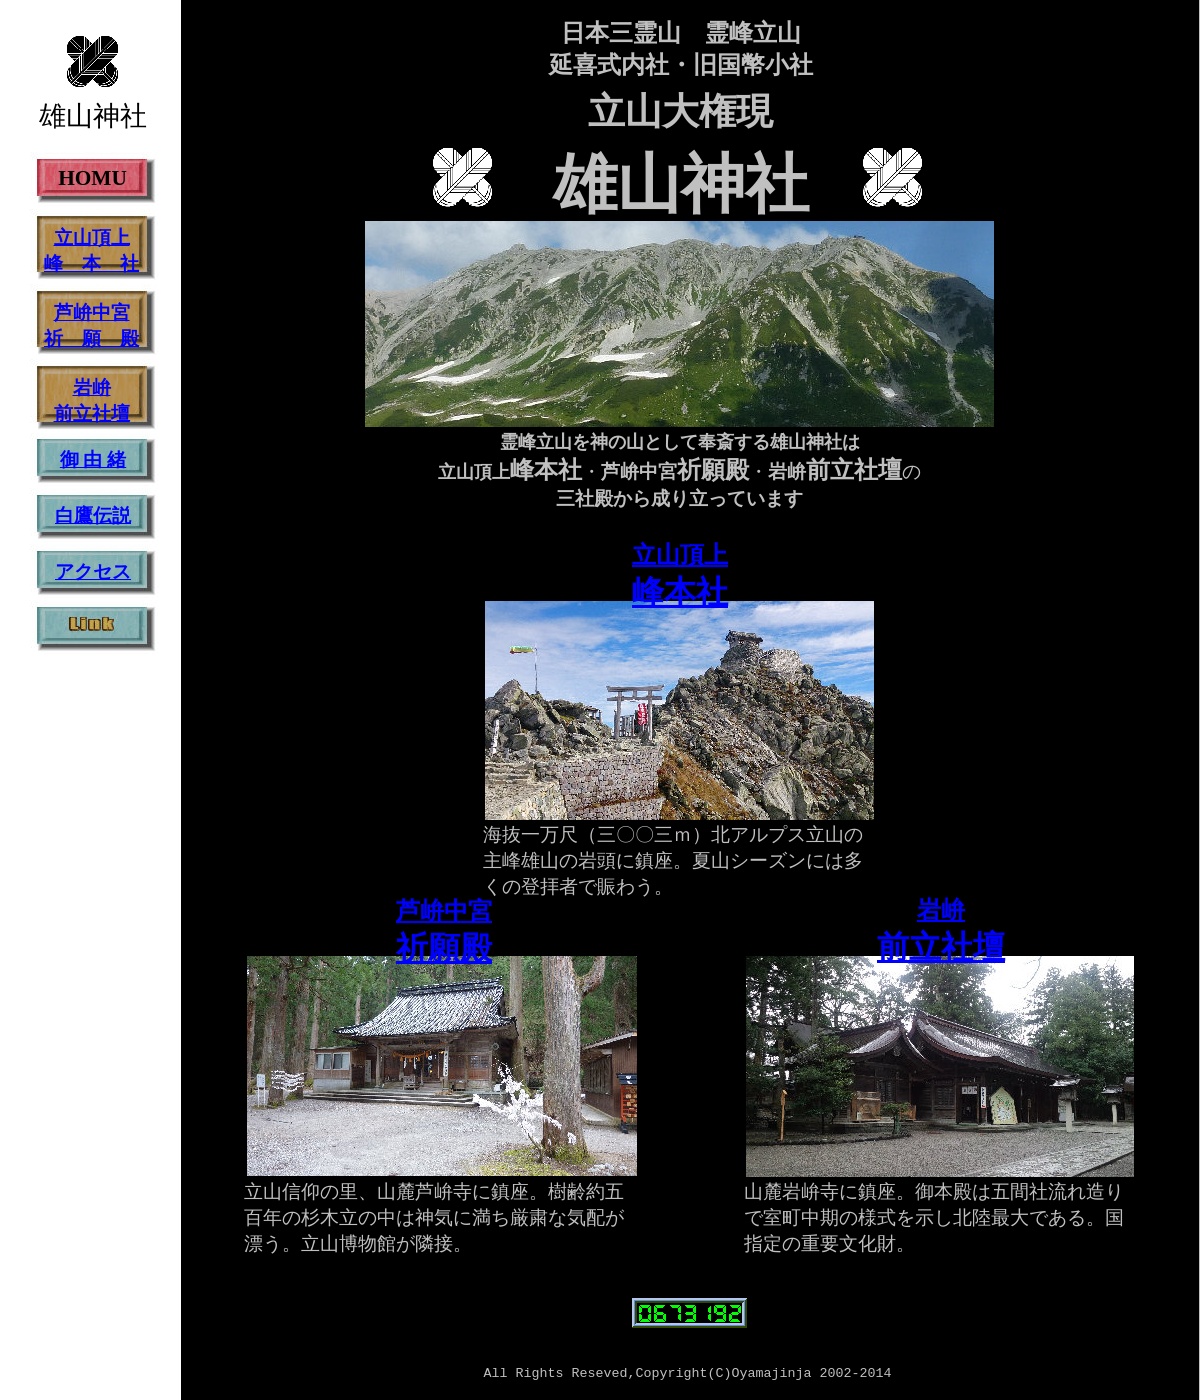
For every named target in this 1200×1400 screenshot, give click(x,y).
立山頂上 (680, 555)
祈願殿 (444, 948)
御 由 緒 (93, 459)
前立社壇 (941, 947)
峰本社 (680, 592)
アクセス (93, 571)
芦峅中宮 (444, 911)
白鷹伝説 (93, 515)
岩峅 (941, 910)
